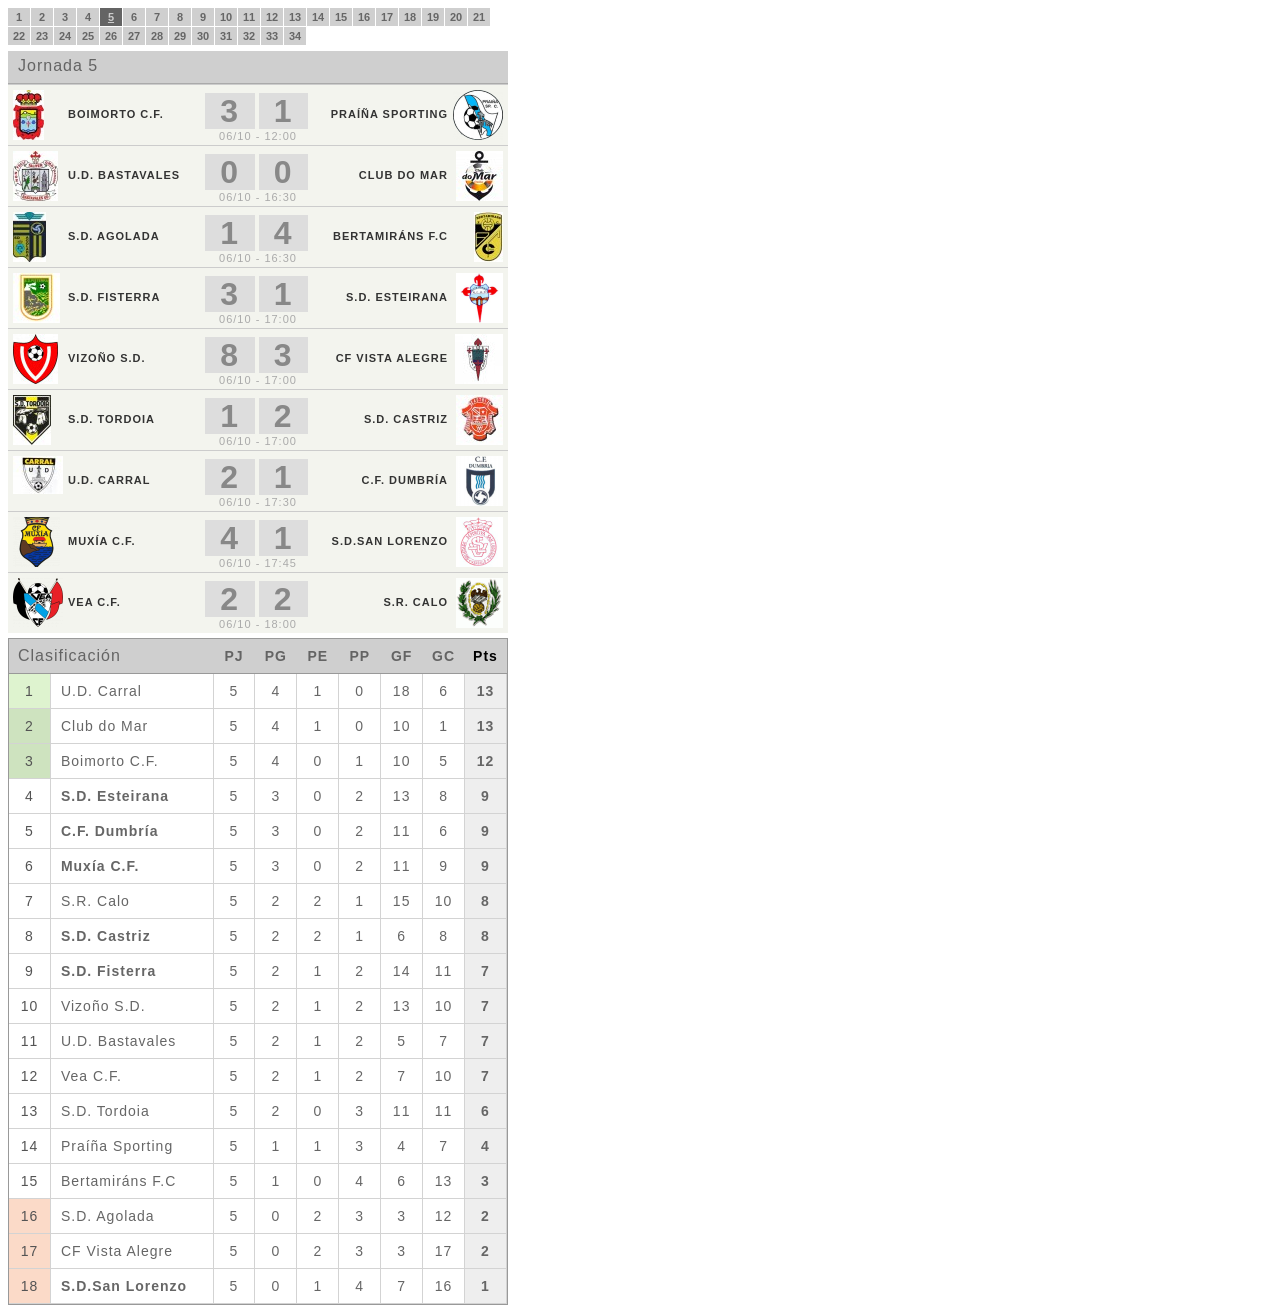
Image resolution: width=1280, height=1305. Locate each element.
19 (433, 17)
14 (318, 17)
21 (479, 17)
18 (410, 17)
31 (226, 36)
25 (88, 36)
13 (295, 17)
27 (134, 36)
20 (456, 17)
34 (295, 36)
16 (364, 17)
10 (226, 17)
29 (180, 36)
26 (111, 36)
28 (157, 36)
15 (341, 17)
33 (272, 36)
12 (272, 17)
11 (249, 17)
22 (19, 36)
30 (203, 36)
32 (249, 36)
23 (42, 36)
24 (65, 36)
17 (387, 17)
